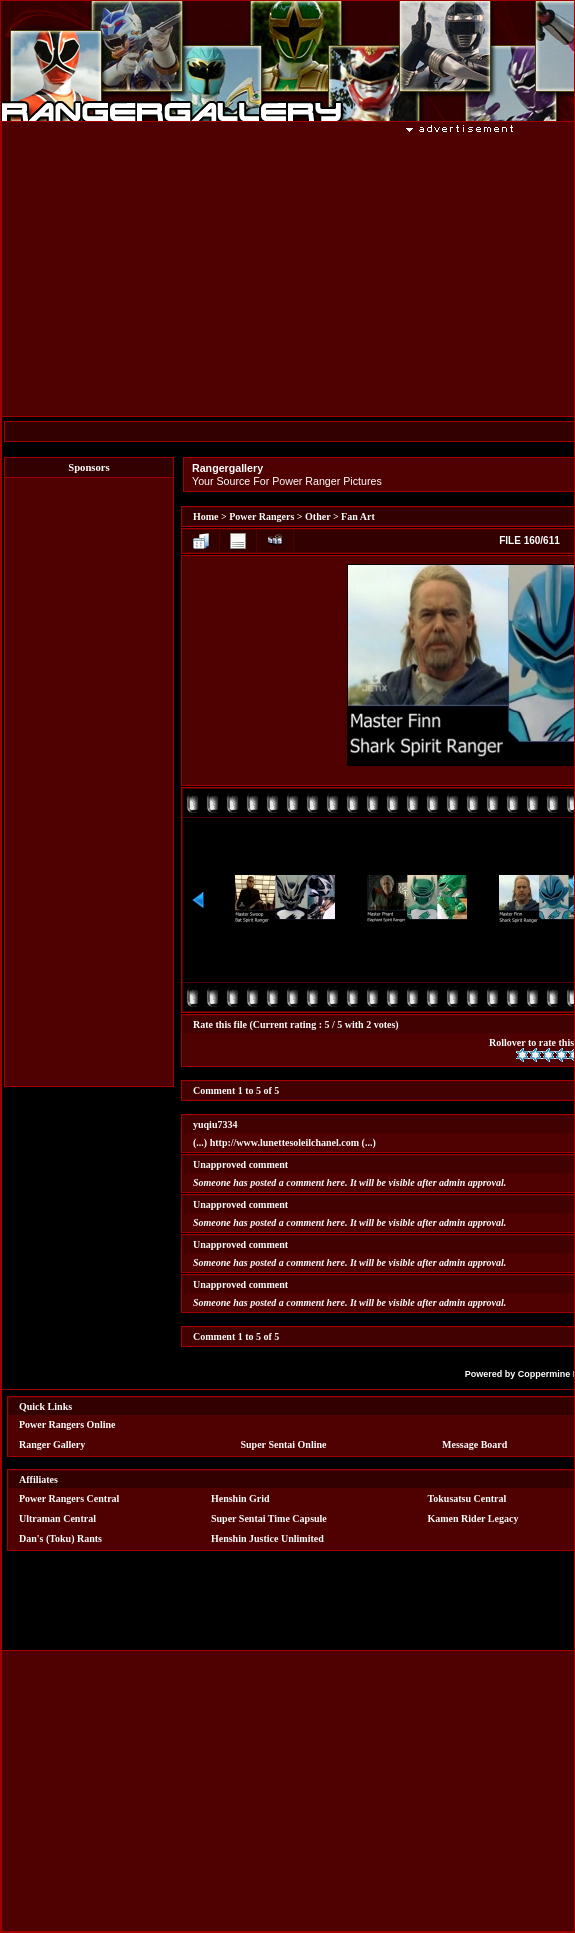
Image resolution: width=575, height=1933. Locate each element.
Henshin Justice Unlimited (267, 1538)
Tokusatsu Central (467, 1498)
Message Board (474, 1444)
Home (206, 516)
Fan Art (358, 516)
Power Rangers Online (67, 1424)
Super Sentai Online (284, 1444)
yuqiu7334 (215, 1124)
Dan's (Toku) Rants (60, 1538)
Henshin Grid (240, 1498)
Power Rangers (261, 516)
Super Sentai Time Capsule (269, 1518)
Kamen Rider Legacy (473, 1518)
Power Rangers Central (69, 1498)
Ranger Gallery (52, 1444)
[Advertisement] (89, 782)
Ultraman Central (57, 1518)
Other (317, 516)
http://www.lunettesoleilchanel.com (284, 1142)
